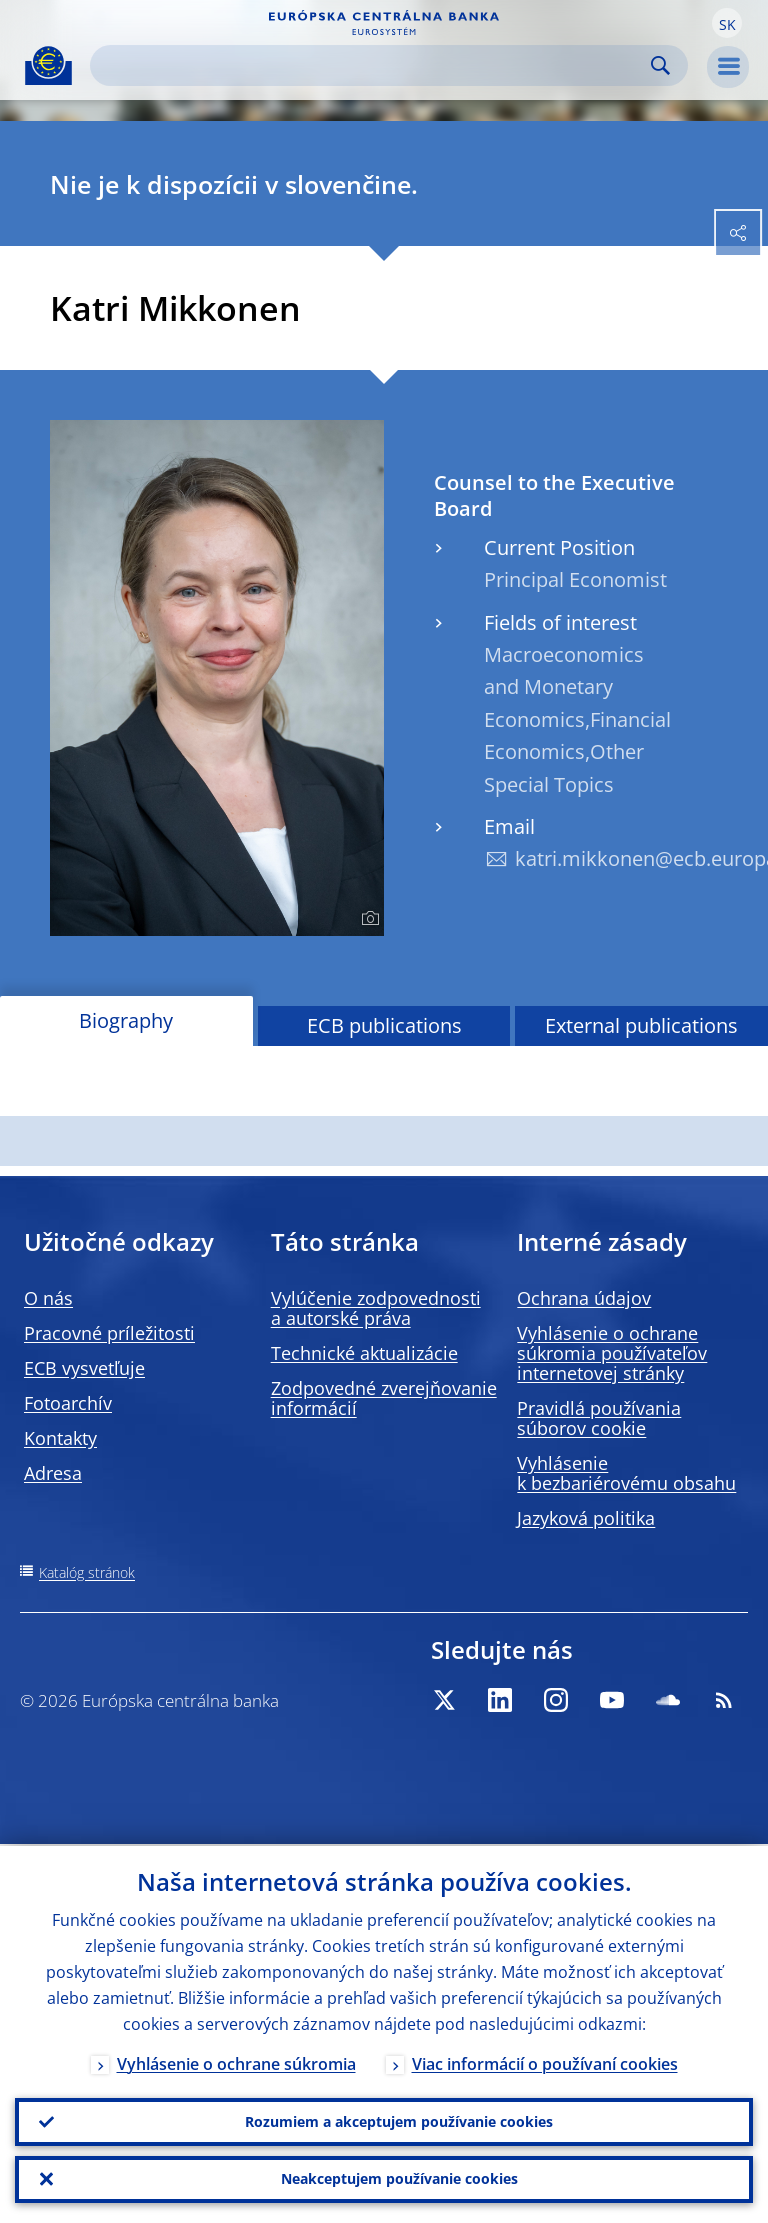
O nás (48, 1298)
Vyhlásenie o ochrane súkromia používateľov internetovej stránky (612, 1353)
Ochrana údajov (584, 1298)
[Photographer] (367, 919)
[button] (727, 23)
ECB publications (384, 1025)
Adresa (53, 1473)
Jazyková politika (586, 1518)
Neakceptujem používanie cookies (399, 2178)
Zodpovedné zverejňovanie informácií (384, 1398)
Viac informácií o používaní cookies (545, 2062)
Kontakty (60, 1438)
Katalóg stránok (87, 1572)
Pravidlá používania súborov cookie (599, 1418)
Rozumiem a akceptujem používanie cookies (399, 2120)
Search (660, 65)
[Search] (373, 65)
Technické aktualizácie (364, 1353)
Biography (126, 1020)
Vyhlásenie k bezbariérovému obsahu (626, 1473)
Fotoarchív (68, 1403)
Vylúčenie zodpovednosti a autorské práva (376, 1308)
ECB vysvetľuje (84, 1368)
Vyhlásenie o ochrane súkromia (236, 2062)
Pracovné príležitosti (109, 1333)
